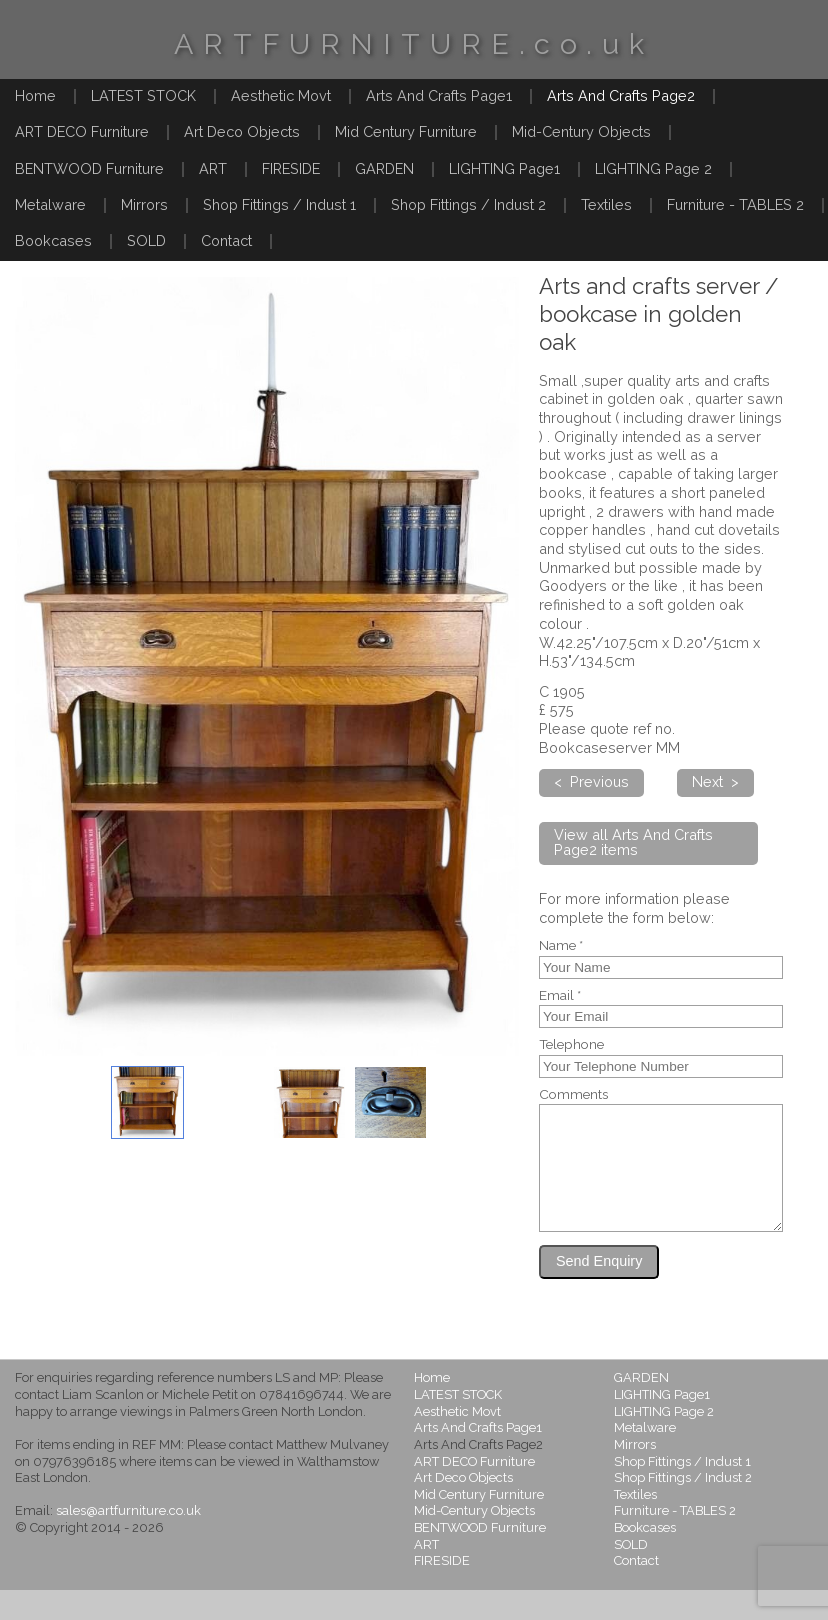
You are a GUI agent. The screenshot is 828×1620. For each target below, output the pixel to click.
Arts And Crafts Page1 (439, 95)
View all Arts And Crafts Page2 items (633, 841)
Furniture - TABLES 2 (735, 204)
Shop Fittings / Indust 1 (279, 204)
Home (35, 95)
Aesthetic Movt (281, 95)
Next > (715, 781)
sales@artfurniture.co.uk (128, 1540)
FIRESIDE (291, 168)
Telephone (571, 1045)
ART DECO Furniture (82, 131)
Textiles (606, 204)
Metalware (50, 204)
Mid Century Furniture (406, 131)
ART (213, 168)
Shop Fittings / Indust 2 (468, 204)
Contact (226, 240)
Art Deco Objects (242, 131)
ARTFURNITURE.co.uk (414, 44)
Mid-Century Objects (581, 131)
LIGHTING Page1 (504, 168)
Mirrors (144, 204)
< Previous (591, 781)
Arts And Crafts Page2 (621, 95)
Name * (561, 946)
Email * (560, 996)
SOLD (146, 240)
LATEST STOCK (143, 95)
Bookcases (53, 240)
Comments (573, 1095)
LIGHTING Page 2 (653, 168)
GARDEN (384, 168)
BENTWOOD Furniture (89, 168)
